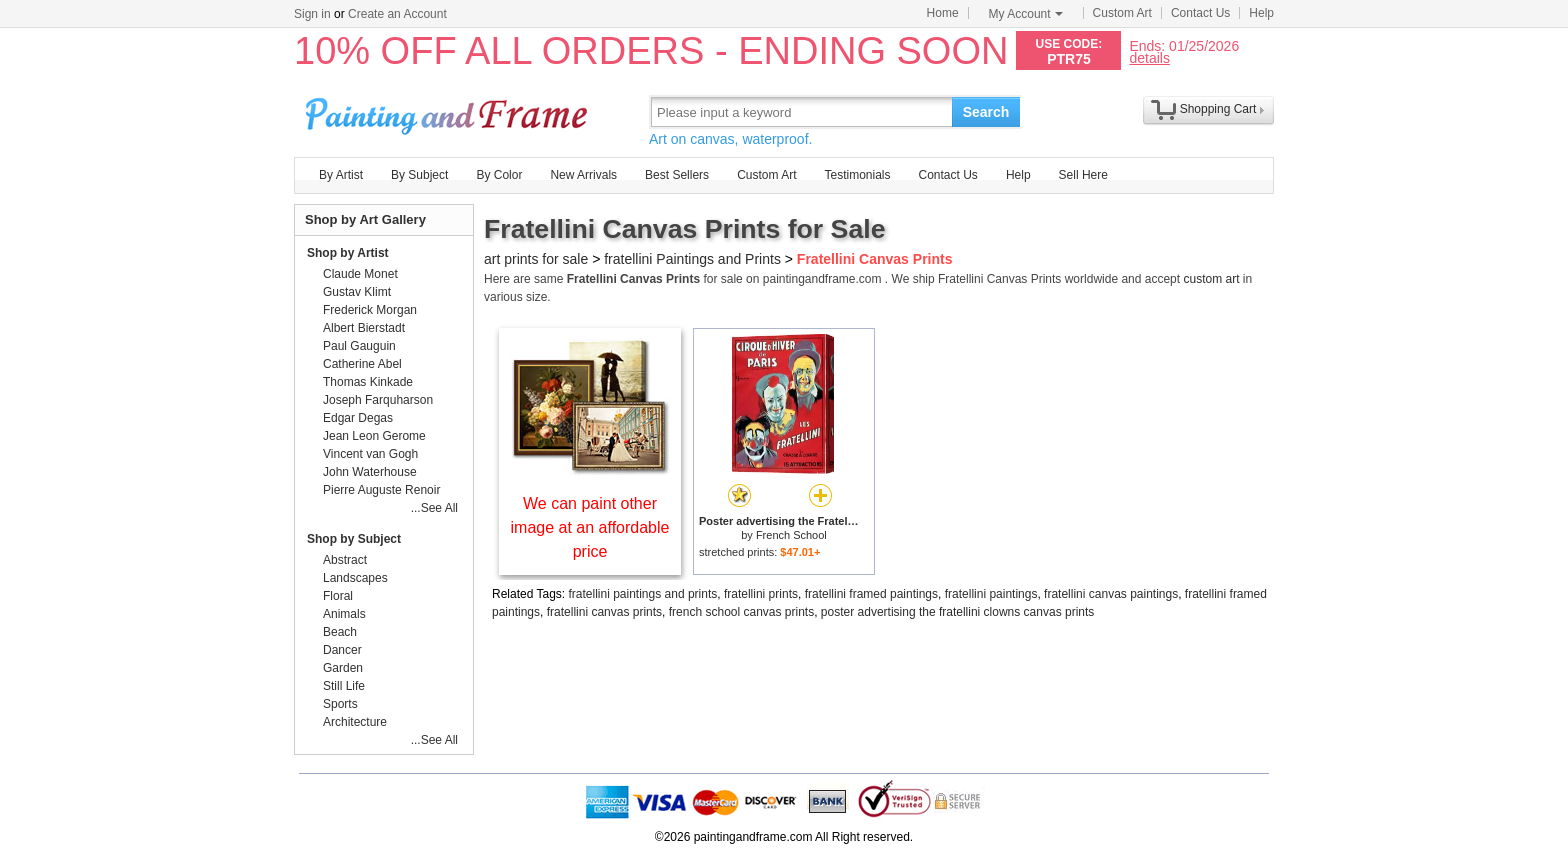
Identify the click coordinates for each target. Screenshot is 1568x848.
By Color (499, 175)
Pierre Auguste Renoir (381, 490)
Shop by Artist (348, 253)
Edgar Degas (358, 418)
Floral (338, 596)
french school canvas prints (741, 612)
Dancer (342, 650)
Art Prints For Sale (449, 111)
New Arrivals (583, 175)
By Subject (419, 175)
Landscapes (355, 578)
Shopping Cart (1218, 109)
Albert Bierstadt (364, 328)
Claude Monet (360, 274)
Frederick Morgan (370, 310)
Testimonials (857, 175)
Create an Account (397, 14)
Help (1261, 13)
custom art (1211, 279)
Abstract (345, 560)
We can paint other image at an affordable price (590, 527)
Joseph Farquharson (378, 400)
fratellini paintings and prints (643, 594)
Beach (340, 632)
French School (791, 535)
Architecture (355, 722)
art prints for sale (536, 259)
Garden (343, 668)
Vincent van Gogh (370, 454)
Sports (340, 704)
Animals (344, 614)
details (1149, 57)
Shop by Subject (354, 539)
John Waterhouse (370, 472)
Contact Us (1200, 13)
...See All (434, 508)
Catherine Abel (362, 364)
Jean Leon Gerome (374, 436)
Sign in (312, 14)
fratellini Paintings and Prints (692, 259)
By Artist (341, 175)
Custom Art (1122, 13)
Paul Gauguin (359, 346)
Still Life (344, 686)
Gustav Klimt (357, 292)
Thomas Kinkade (368, 382)
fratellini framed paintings (871, 594)
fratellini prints (761, 594)
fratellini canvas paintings (1111, 594)
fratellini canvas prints (604, 612)
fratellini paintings (991, 594)
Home (943, 13)
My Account (1026, 14)
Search (986, 112)
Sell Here (1083, 175)
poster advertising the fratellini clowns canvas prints (957, 612)
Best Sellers (677, 175)
